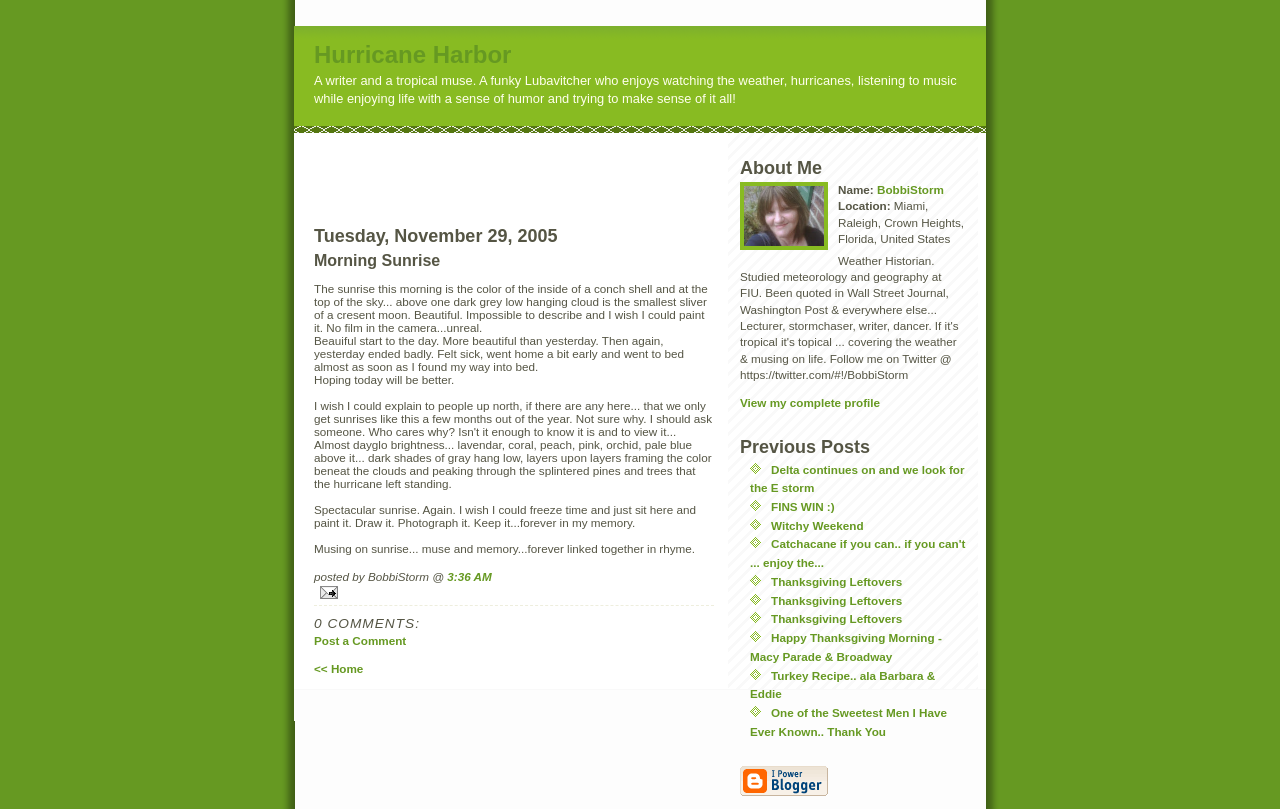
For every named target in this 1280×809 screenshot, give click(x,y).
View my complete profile (810, 402)
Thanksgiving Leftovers (836, 581)
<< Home (338, 668)
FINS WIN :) (803, 506)
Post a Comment (360, 640)
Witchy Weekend (817, 525)
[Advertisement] (551, 163)
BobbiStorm (910, 189)
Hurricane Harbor (412, 54)
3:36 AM (469, 576)
